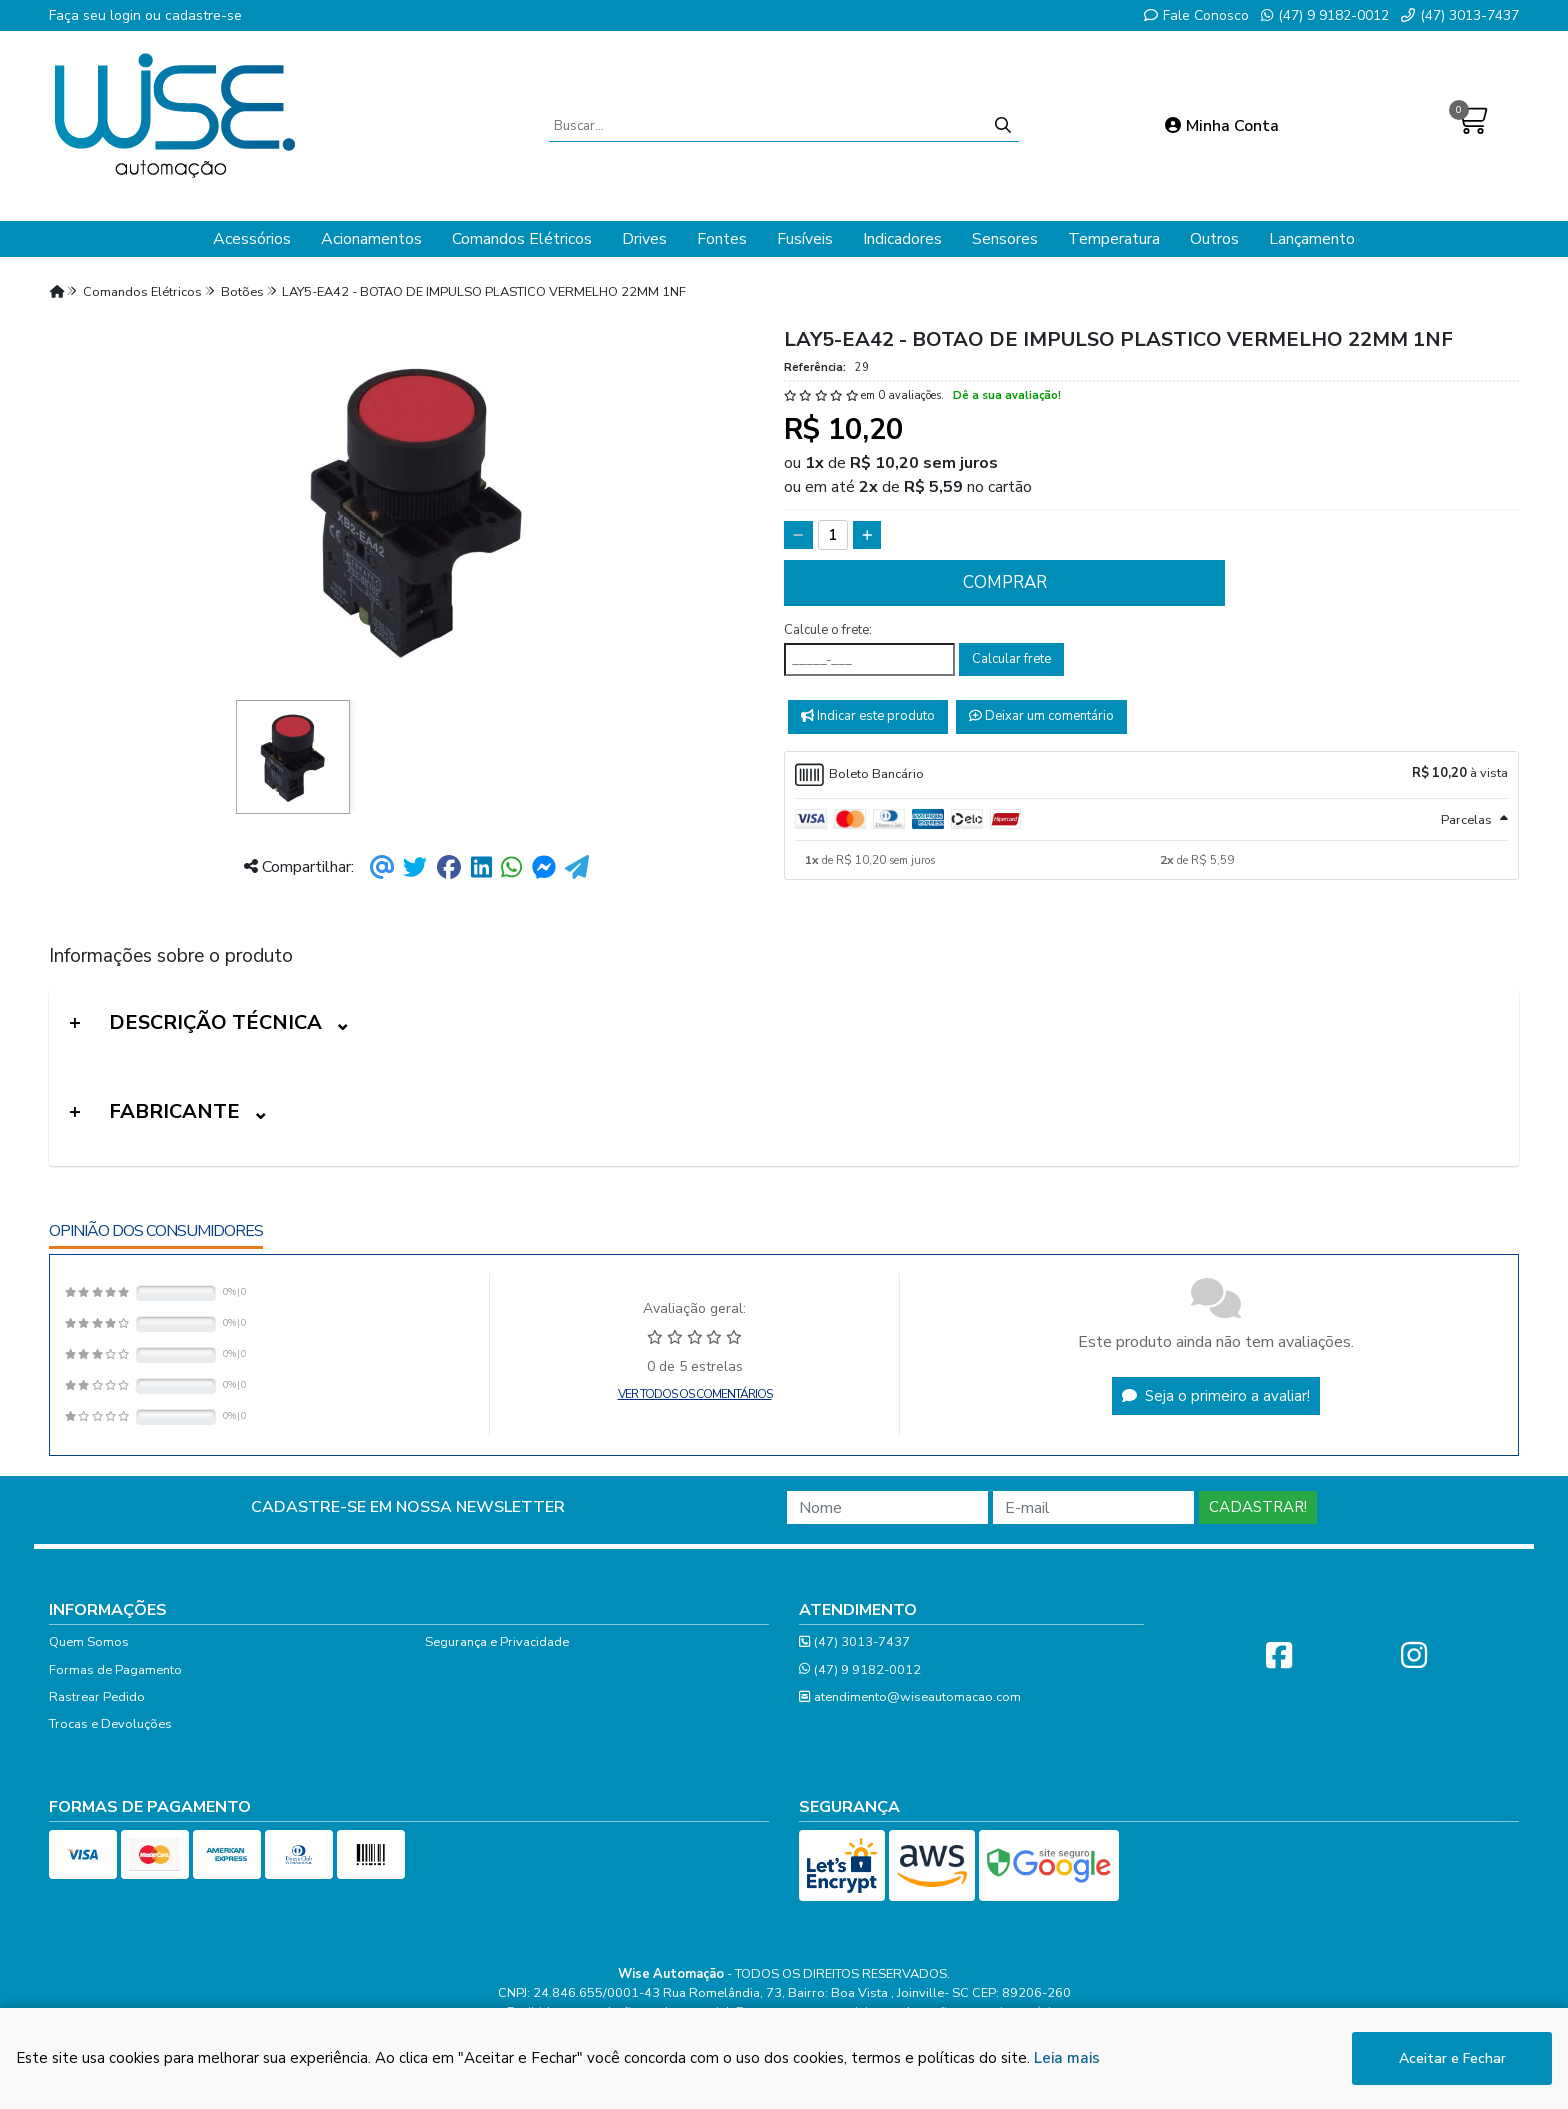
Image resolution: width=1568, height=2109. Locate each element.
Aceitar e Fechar (1452, 2060)
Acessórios (252, 239)
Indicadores (902, 239)
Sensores (1005, 239)
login (127, 15)
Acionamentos (371, 239)
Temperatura (1114, 239)
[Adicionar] (867, 535)
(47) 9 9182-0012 (1325, 15)
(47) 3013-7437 (1460, 15)
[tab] (1151, 775)
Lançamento (1312, 239)
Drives (644, 239)
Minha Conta (1222, 126)
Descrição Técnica (215, 1022)
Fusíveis (805, 239)
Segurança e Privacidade (497, 1642)
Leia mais (1067, 2060)
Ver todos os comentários (695, 1394)
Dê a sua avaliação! (1007, 395)
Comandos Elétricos (522, 239)
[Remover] (798, 535)
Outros (1214, 239)
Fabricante (174, 1111)
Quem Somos (89, 1642)
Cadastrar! (1258, 1507)
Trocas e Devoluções (110, 1724)
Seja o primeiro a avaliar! (1216, 1396)
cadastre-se (203, 15)
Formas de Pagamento (115, 1670)
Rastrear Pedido (97, 1697)
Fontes (722, 239)
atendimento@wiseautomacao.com (910, 1697)
